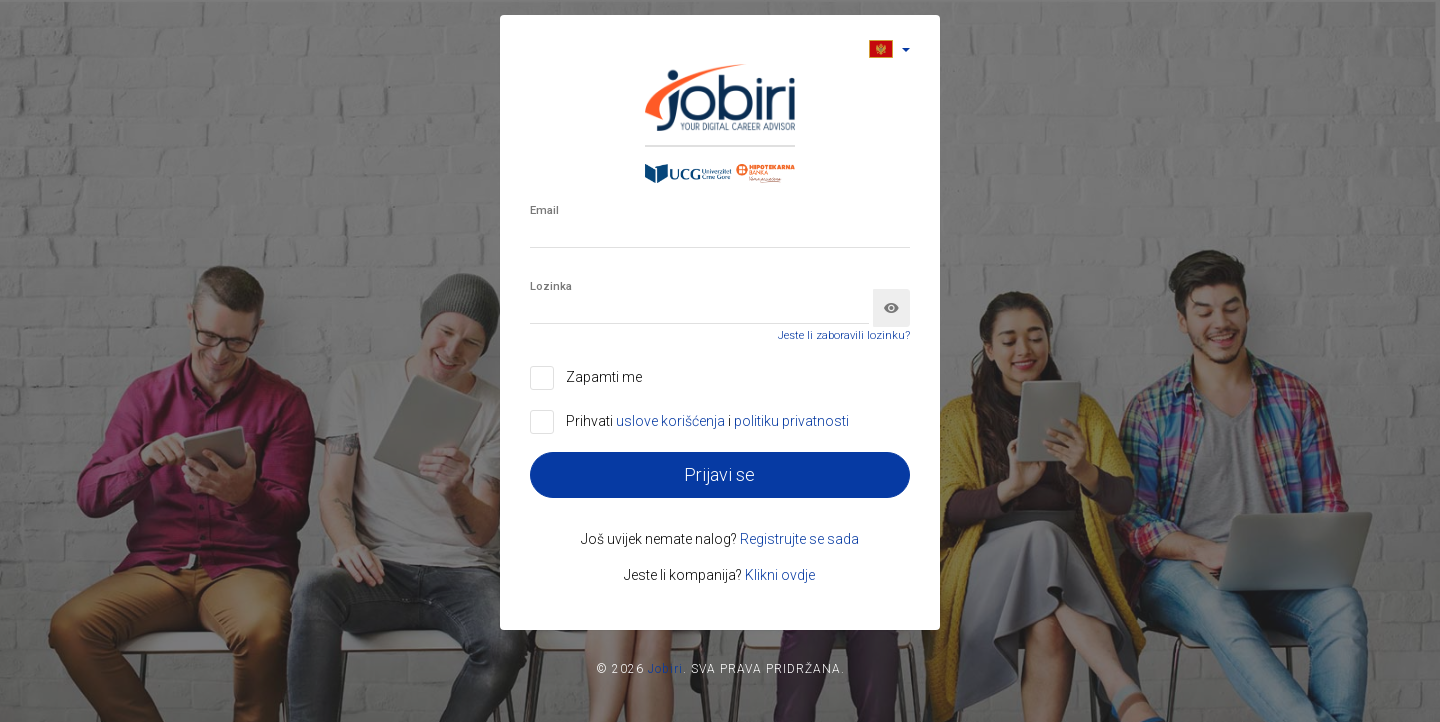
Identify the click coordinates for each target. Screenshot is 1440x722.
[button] (889, 48)
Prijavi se (719, 474)
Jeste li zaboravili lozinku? (844, 335)
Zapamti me (604, 377)
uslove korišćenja (672, 421)
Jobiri (665, 669)
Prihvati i (707, 421)
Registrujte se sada (799, 539)
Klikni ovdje (780, 575)
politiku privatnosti (791, 421)
